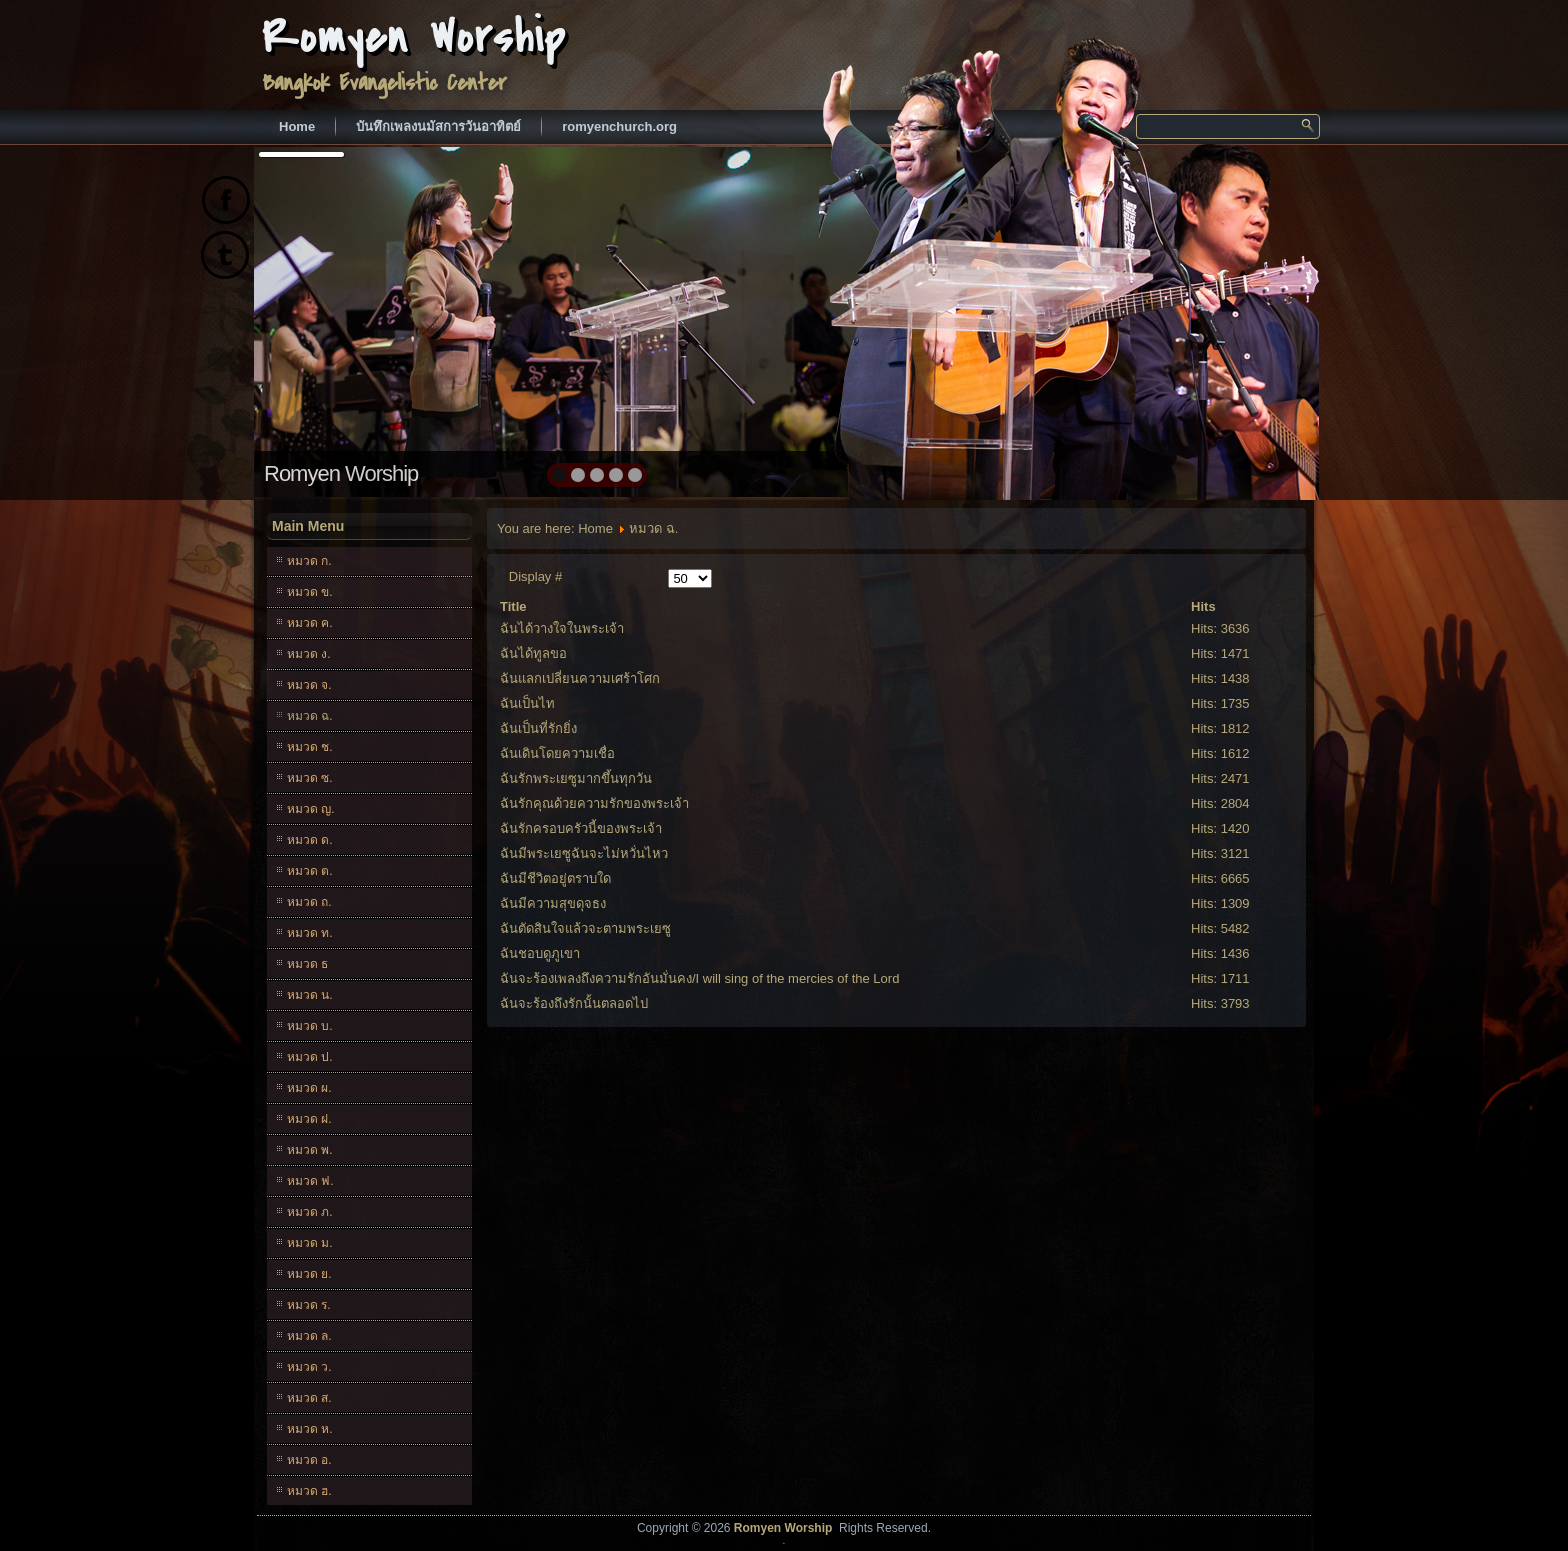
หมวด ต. (310, 871)
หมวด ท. (310, 933)
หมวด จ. (309, 685)
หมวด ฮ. (309, 1491)
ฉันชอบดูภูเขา (540, 953)
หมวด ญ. (311, 809)
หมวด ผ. (309, 1088)
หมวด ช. (310, 747)
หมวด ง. (309, 654)
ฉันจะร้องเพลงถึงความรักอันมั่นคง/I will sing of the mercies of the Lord (699, 978)
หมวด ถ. (309, 902)
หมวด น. (310, 995)
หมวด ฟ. (310, 1181)
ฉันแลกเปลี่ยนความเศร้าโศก (580, 678)
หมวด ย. (309, 1274)
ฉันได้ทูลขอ (533, 653)
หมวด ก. (309, 561)
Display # (535, 576)
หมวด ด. (310, 840)
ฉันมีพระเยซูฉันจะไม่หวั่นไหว (584, 853)
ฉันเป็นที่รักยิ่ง (538, 728)
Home (297, 126)
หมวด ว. (309, 1367)
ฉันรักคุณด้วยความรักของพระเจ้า (594, 803)
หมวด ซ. (310, 778)
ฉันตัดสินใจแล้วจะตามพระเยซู (585, 928)
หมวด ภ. (310, 1212)
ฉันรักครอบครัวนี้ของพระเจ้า (581, 828)
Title (513, 606)
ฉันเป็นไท (527, 703)
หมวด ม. (310, 1243)
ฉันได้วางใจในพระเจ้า (562, 628)
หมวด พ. (310, 1150)
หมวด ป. (310, 1057)
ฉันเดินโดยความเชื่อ (557, 753)
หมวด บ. (310, 1026)
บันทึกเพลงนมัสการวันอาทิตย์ (438, 126)
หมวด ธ (307, 964)
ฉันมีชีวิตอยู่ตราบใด (555, 878)
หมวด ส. (309, 1398)
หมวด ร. (309, 1305)
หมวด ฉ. (310, 716)
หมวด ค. (310, 623)
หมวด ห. (310, 1429)
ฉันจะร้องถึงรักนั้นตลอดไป (574, 1003)
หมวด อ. (309, 1460)
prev (312, 320)
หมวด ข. (310, 592)
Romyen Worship (414, 37)
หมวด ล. (309, 1336)
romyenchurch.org (619, 126)
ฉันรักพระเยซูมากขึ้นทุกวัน (576, 778)
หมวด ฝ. (309, 1119)
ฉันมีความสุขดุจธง (553, 903)
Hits (1203, 606)
